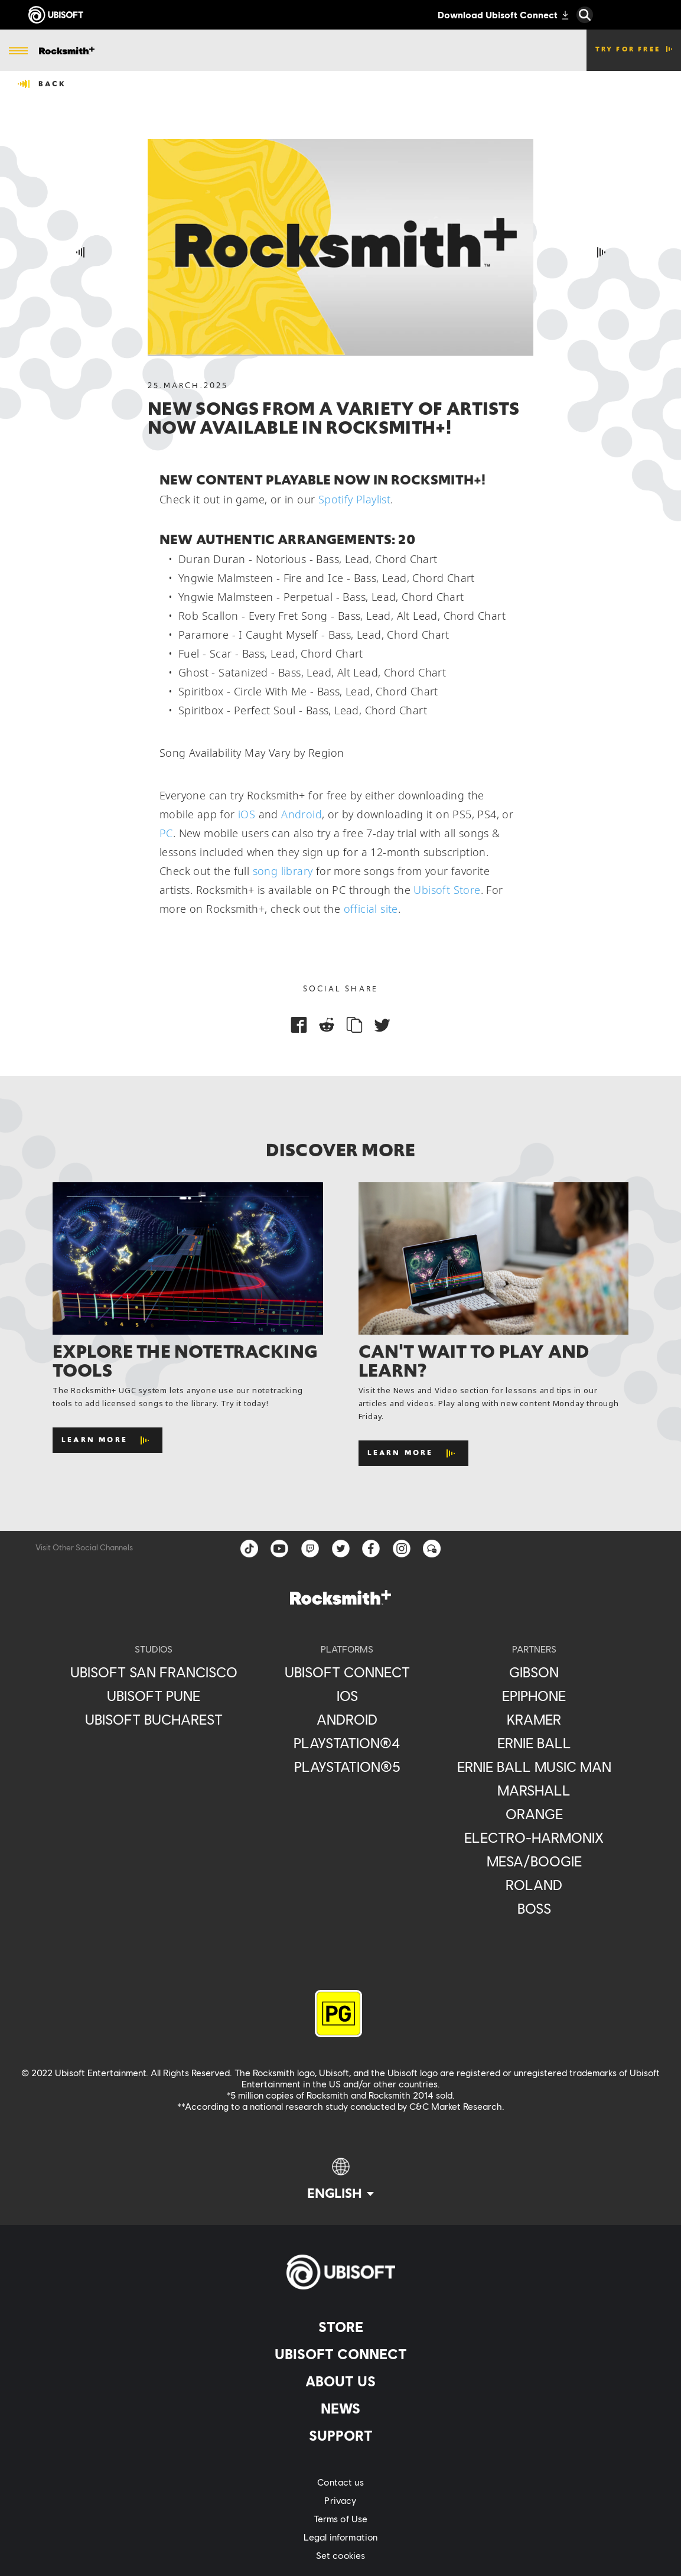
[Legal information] (340, 2536)
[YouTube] (279, 1548)
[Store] (340, 2326)
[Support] (340, 2435)
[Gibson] (534, 1672)
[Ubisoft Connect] (340, 2354)
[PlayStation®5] (347, 1766)
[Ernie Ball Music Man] (534, 1766)
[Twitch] (310, 1548)
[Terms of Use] (340, 2518)
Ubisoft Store (446, 890)
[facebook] (371, 1548)
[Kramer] (534, 1719)
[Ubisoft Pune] (153, 1696)
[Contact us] (340, 2481)
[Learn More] (107, 1440)
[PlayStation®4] (347, 1743)
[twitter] (341, 1548)
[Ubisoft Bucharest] (153, 1719)
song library (283, 871)
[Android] (347, 1719)
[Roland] (534, 1885)
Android (301, 814)
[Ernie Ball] (534, 1743)
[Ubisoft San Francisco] (153, 1672)
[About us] (340, 2381)
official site (371, 909)
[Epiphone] (534, 1696)
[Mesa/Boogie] (534, 1861)
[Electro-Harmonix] (534, 1837)
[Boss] (534, 1908)
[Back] (42, 84)
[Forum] (433, 1548)
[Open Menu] (18, 51)
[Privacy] (340, 2500)
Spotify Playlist (354, 499)
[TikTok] (249, 1548)
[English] (340, 2179)
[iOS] (347, 1696)
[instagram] (402, 1548)
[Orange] (534, 1814)
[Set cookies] (340, 2555)
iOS (246, 814)
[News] (340, 2408)
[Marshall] (534, 1790)
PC (166, 833)
